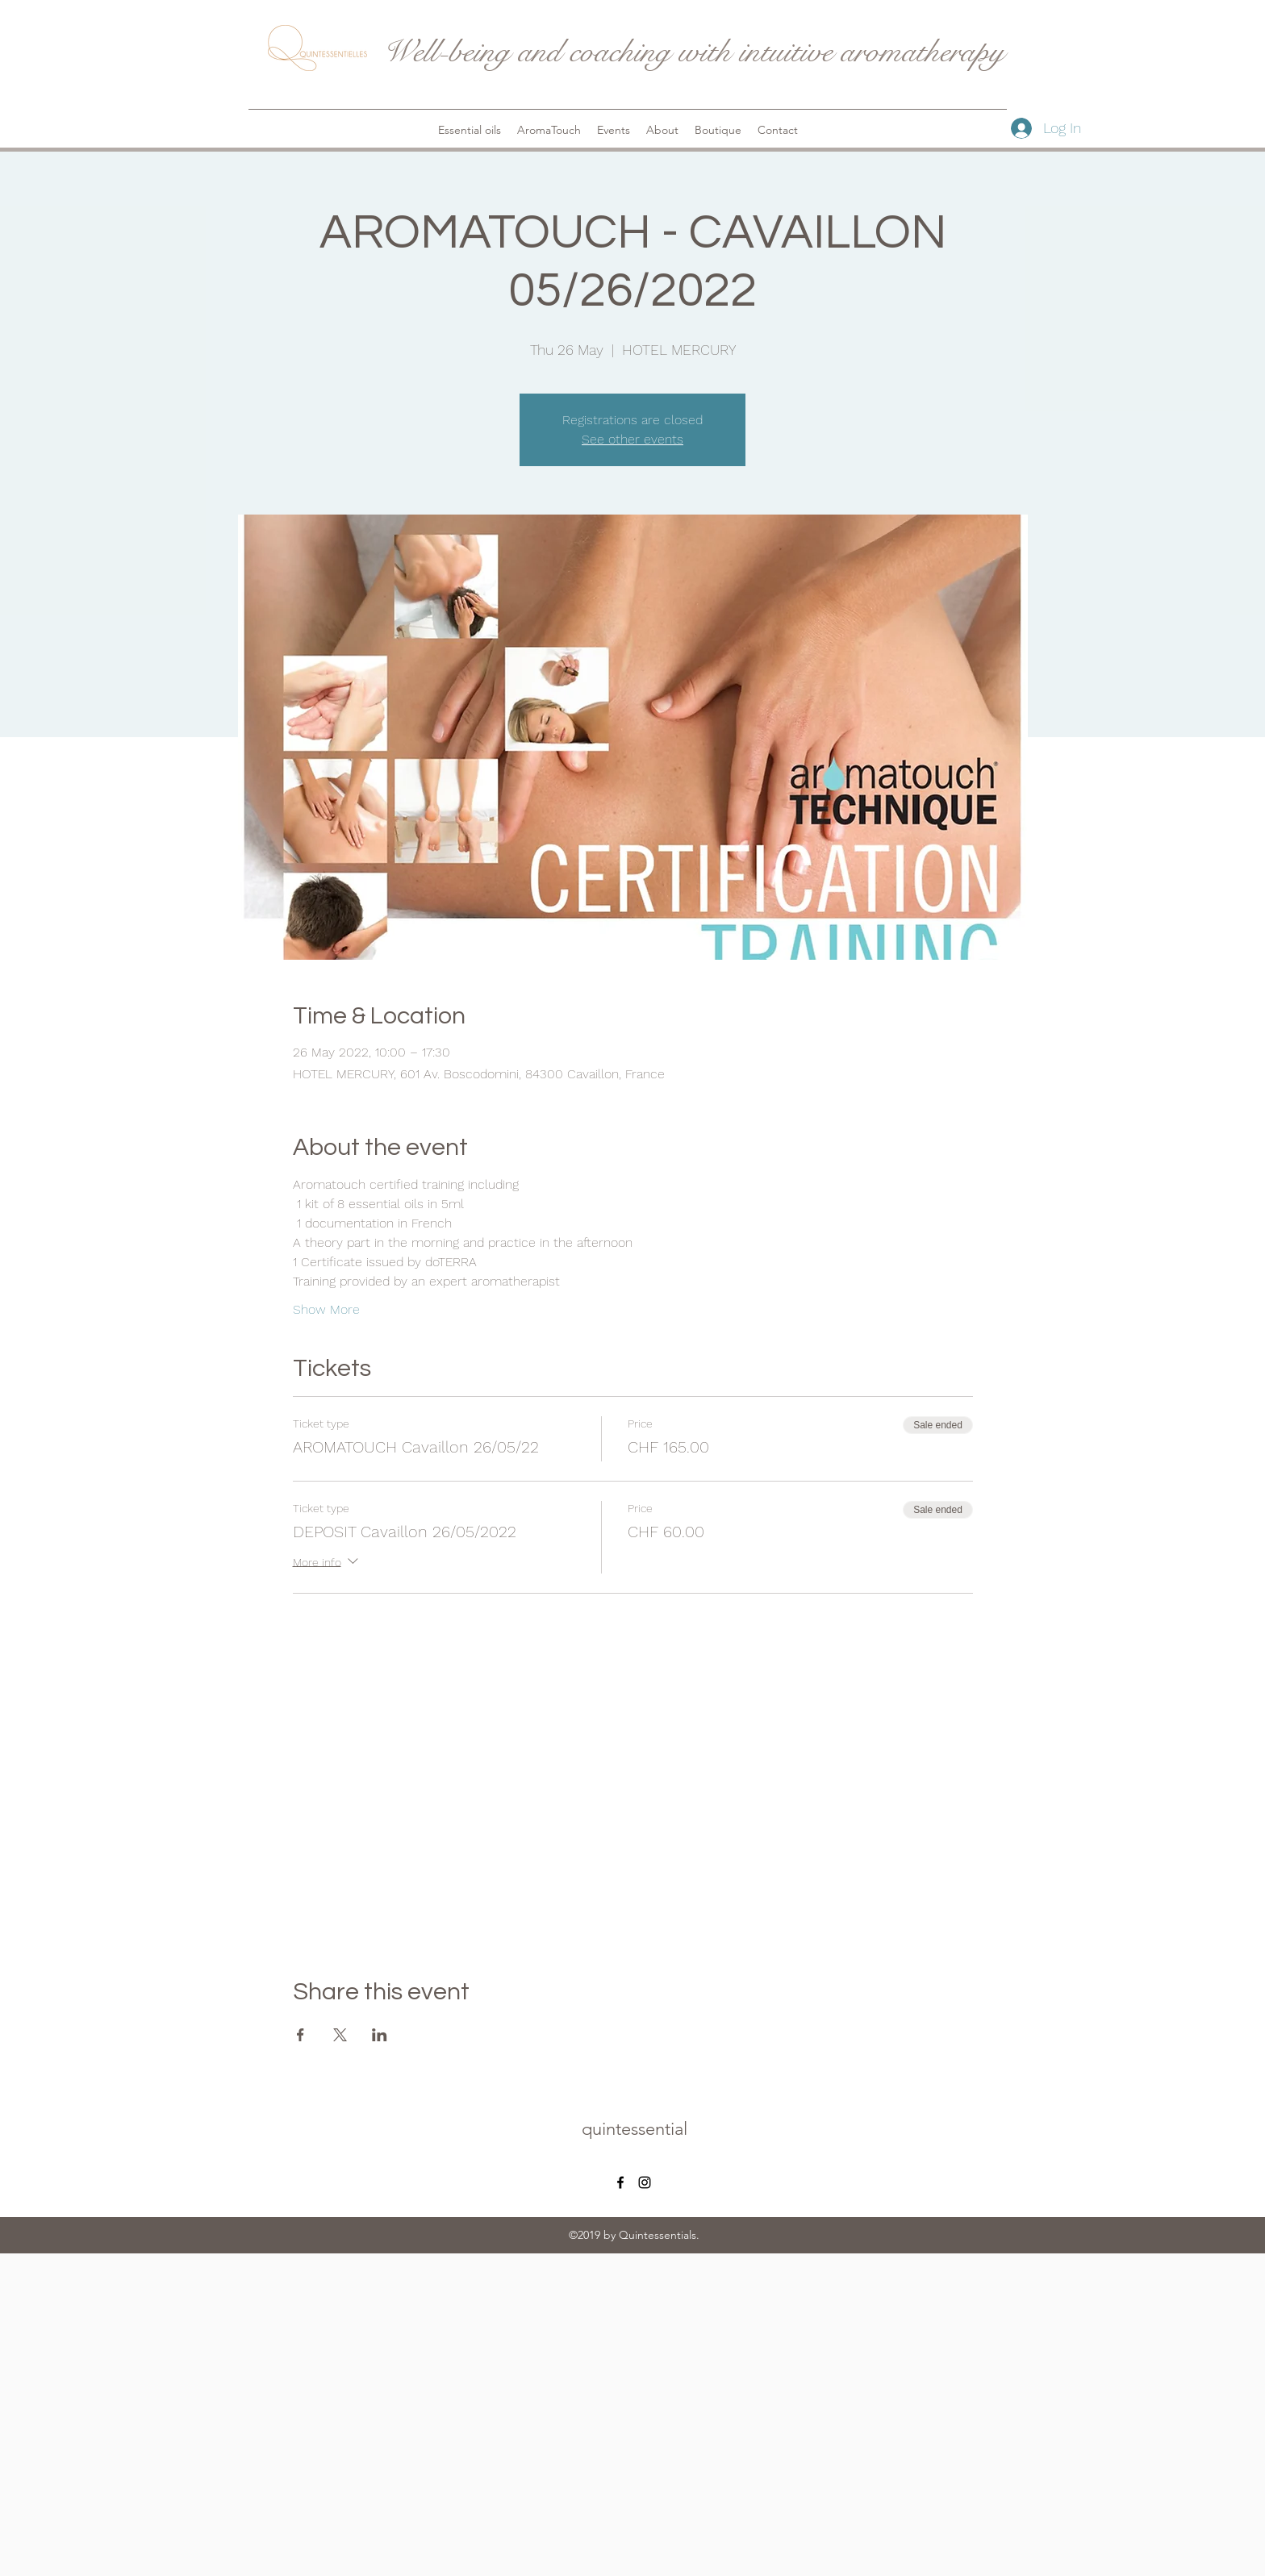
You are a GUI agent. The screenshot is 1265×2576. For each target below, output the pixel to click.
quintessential (634, 2129)
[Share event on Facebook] (300, 2034)
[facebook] (620, 2182)
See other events (632, 439)
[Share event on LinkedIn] (379, 2034)
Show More (326, 1309)
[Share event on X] (340, 2034)
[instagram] (645, 2182)
